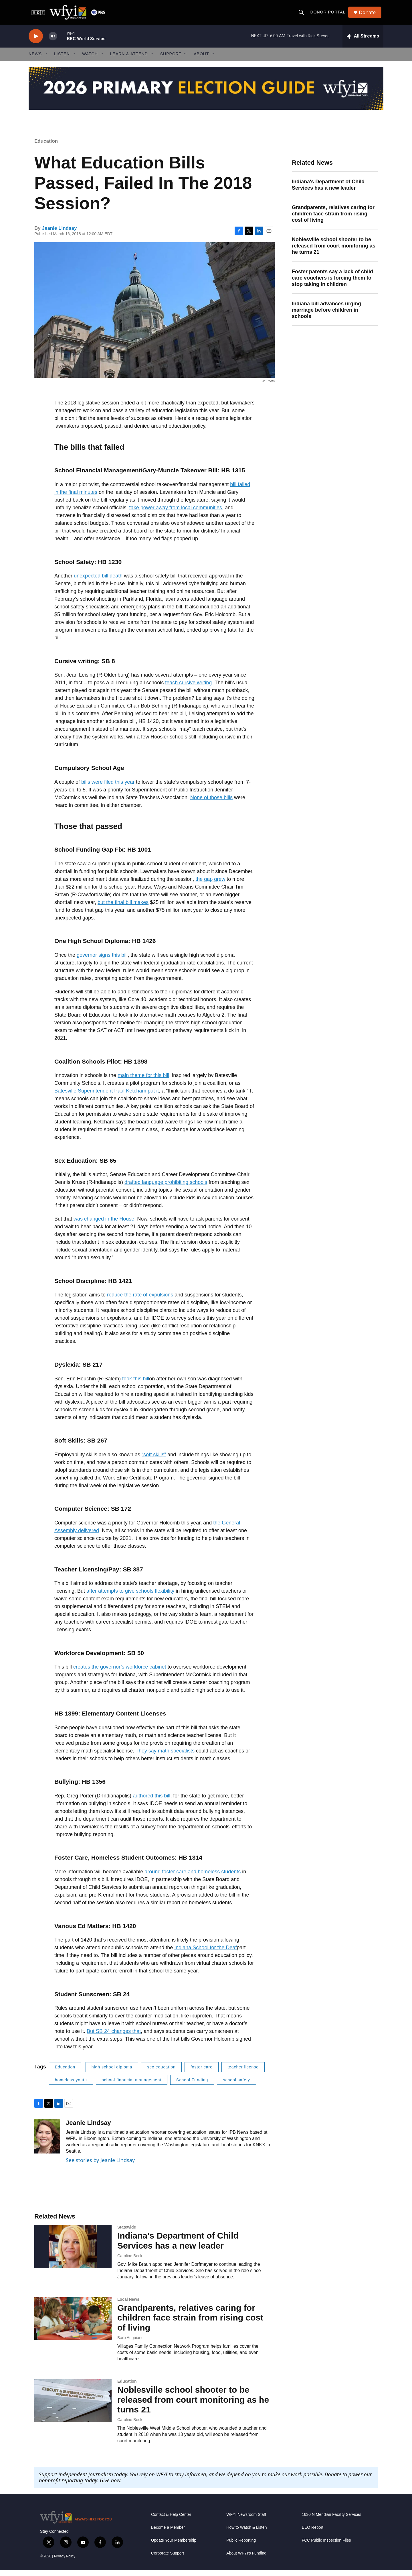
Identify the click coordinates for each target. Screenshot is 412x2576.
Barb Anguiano (130, 2343)
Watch (90, 59)
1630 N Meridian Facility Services (331, 2520)
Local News (128, 2304)
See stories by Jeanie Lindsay (100, 2165)
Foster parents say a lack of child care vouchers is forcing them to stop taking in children (332, 283)
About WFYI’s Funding (246, 2559)
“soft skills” (154, 1460)
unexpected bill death (98, 581)
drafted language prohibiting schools (165, 1187)
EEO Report (312, 2533)
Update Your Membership (173, 2546)
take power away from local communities (175, 513)
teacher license (243, 2072)
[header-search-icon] (302, 14)
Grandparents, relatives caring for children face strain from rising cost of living (333, 219)
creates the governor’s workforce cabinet (119, 1672)
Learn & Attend (129, 59)
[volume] (53, 41)
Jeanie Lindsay (59, 233)
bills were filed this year (107, 787)
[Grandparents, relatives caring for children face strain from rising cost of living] (73, 2324)
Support (170, 59)
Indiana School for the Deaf (205, 1953)
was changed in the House (104, 1224)
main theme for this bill (143, 1081)
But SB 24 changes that (114, 2036)
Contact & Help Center (171, 2520)
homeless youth (71, 2085)
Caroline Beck (129, 2261)
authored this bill (151, 1801)
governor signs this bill (102, 960)
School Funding (192, 2085)
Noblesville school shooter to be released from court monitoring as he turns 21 (333, 251)
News (35, 59)
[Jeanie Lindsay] (47, 2142)
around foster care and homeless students (192, 1877)
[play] (35, 41)
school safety (236, 2085)
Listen (62, 59)
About (201, 59)
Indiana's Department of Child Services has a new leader (328, 190)
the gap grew (210, 884)
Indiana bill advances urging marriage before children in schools (326, 315)
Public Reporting (241, 2546)
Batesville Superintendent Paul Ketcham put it (106, 1096)
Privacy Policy (65, 2562)
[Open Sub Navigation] (46, 59)
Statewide (126, 2232)
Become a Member (168, 2533)
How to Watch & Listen (246, 2533)
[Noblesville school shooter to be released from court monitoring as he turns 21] (73, 2406)
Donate (369, 15)
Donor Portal (328, 15)
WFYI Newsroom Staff (246, 2520)
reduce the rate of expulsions (140, 1300)
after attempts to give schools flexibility (130, 1596)
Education (46, 146)
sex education (161, 2072)
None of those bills (211, 803)
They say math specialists (165, 1756)
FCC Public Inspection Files (326, 2546)
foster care (202, 2072)
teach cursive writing (188, 688)
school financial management (131, 2085)
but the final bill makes (123, 908)
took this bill (135, 1384)
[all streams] (362, 41)
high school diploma (112, 2072)
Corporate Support (167, 2559)
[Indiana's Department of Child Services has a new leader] (73, 2252)
